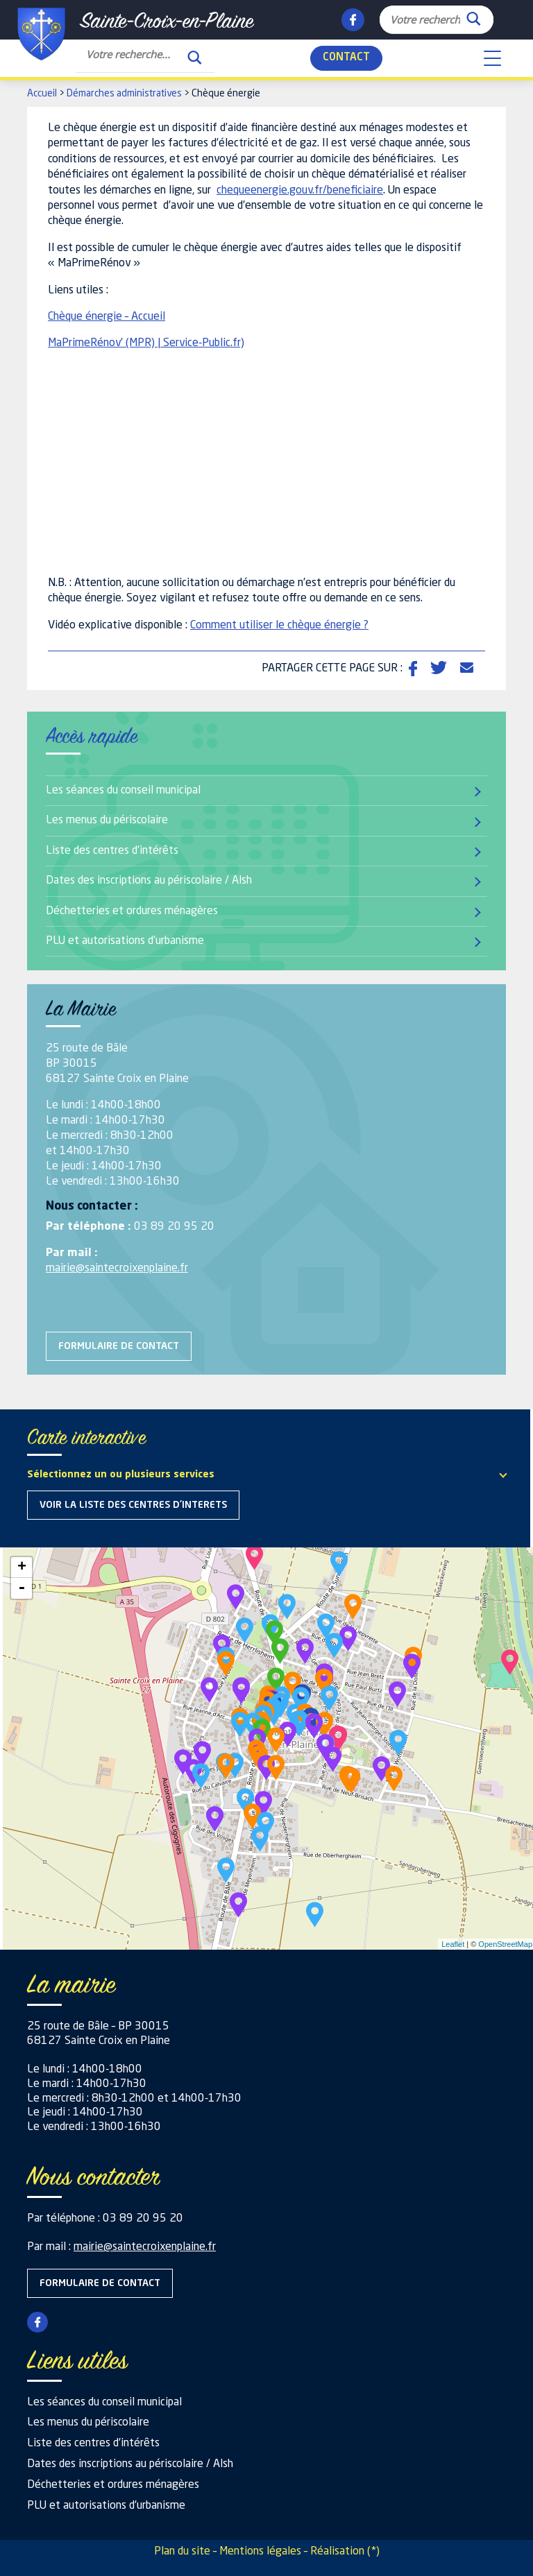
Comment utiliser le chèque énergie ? (279, 625)
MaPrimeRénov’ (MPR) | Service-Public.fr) (146, 343)
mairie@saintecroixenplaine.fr (117, 1268)
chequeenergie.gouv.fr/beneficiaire (300, 190)
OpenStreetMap (505, 1944)
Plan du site (182, 2551)
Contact (346, 58)
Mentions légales (260, 2551)
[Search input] (425, 19)
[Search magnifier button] (473, 15)
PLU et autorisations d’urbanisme (125, 941)
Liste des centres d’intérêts (112, 851)
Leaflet (452, 1944)
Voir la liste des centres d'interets (133, 1505)
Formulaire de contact (118, 1346)
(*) (373, 2551)
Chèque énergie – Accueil (106, 317)
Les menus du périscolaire (107, 820)
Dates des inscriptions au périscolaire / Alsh (149, 880)
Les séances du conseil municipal (123, 790)
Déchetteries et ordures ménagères (132, 911)
